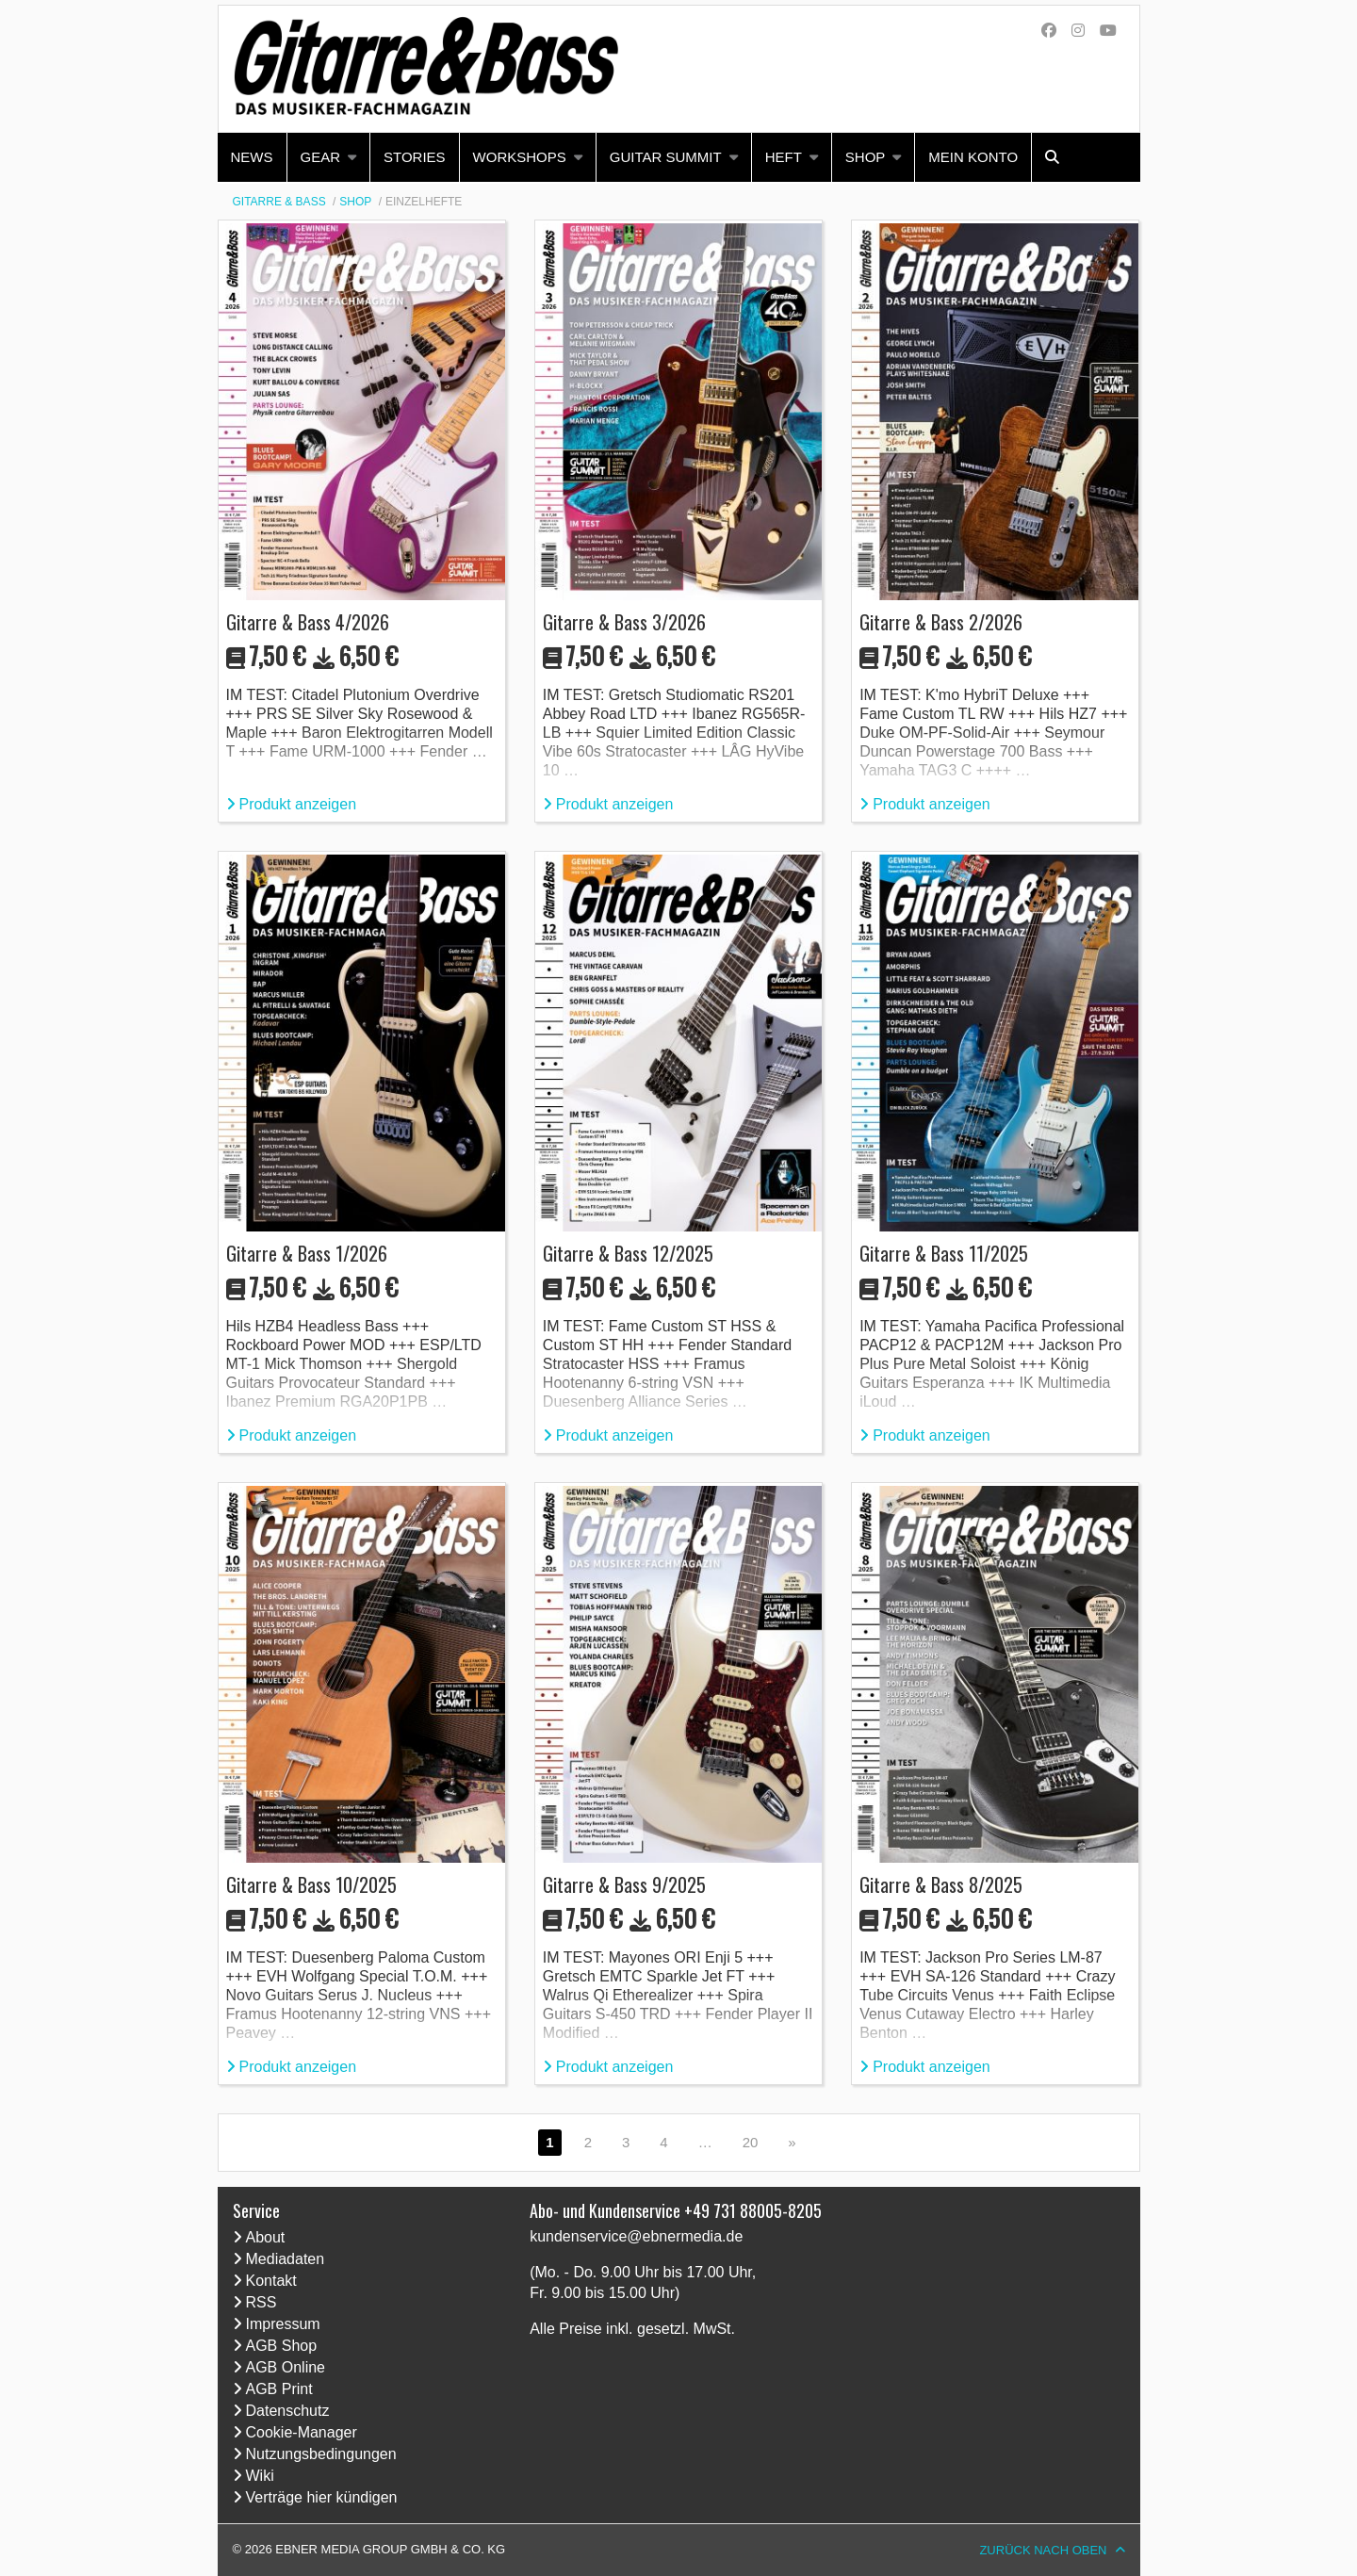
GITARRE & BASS (279, 201)
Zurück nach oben (1042, 2550)
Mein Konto (973, 157)
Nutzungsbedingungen (321, 2454)
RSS (261, 2302)
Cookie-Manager (301, 2432)
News (252, 157)
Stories (415, 157)
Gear (321, 157)
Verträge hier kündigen (322, 2497)
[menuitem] (252, 157)
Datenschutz (288, 2411)
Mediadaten (285, 2259)
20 (751, 2142)
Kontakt (271, 2281)
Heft (783, 157)
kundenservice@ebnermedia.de (636, 2236)
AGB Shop (282, 2346)
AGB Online (285, 2367)
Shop (865, 157)
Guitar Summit (666, 157)
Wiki (260, 2476)
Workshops (519, 157)
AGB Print (279, 2389)
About (266, 2237)
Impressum (283, 2324)
